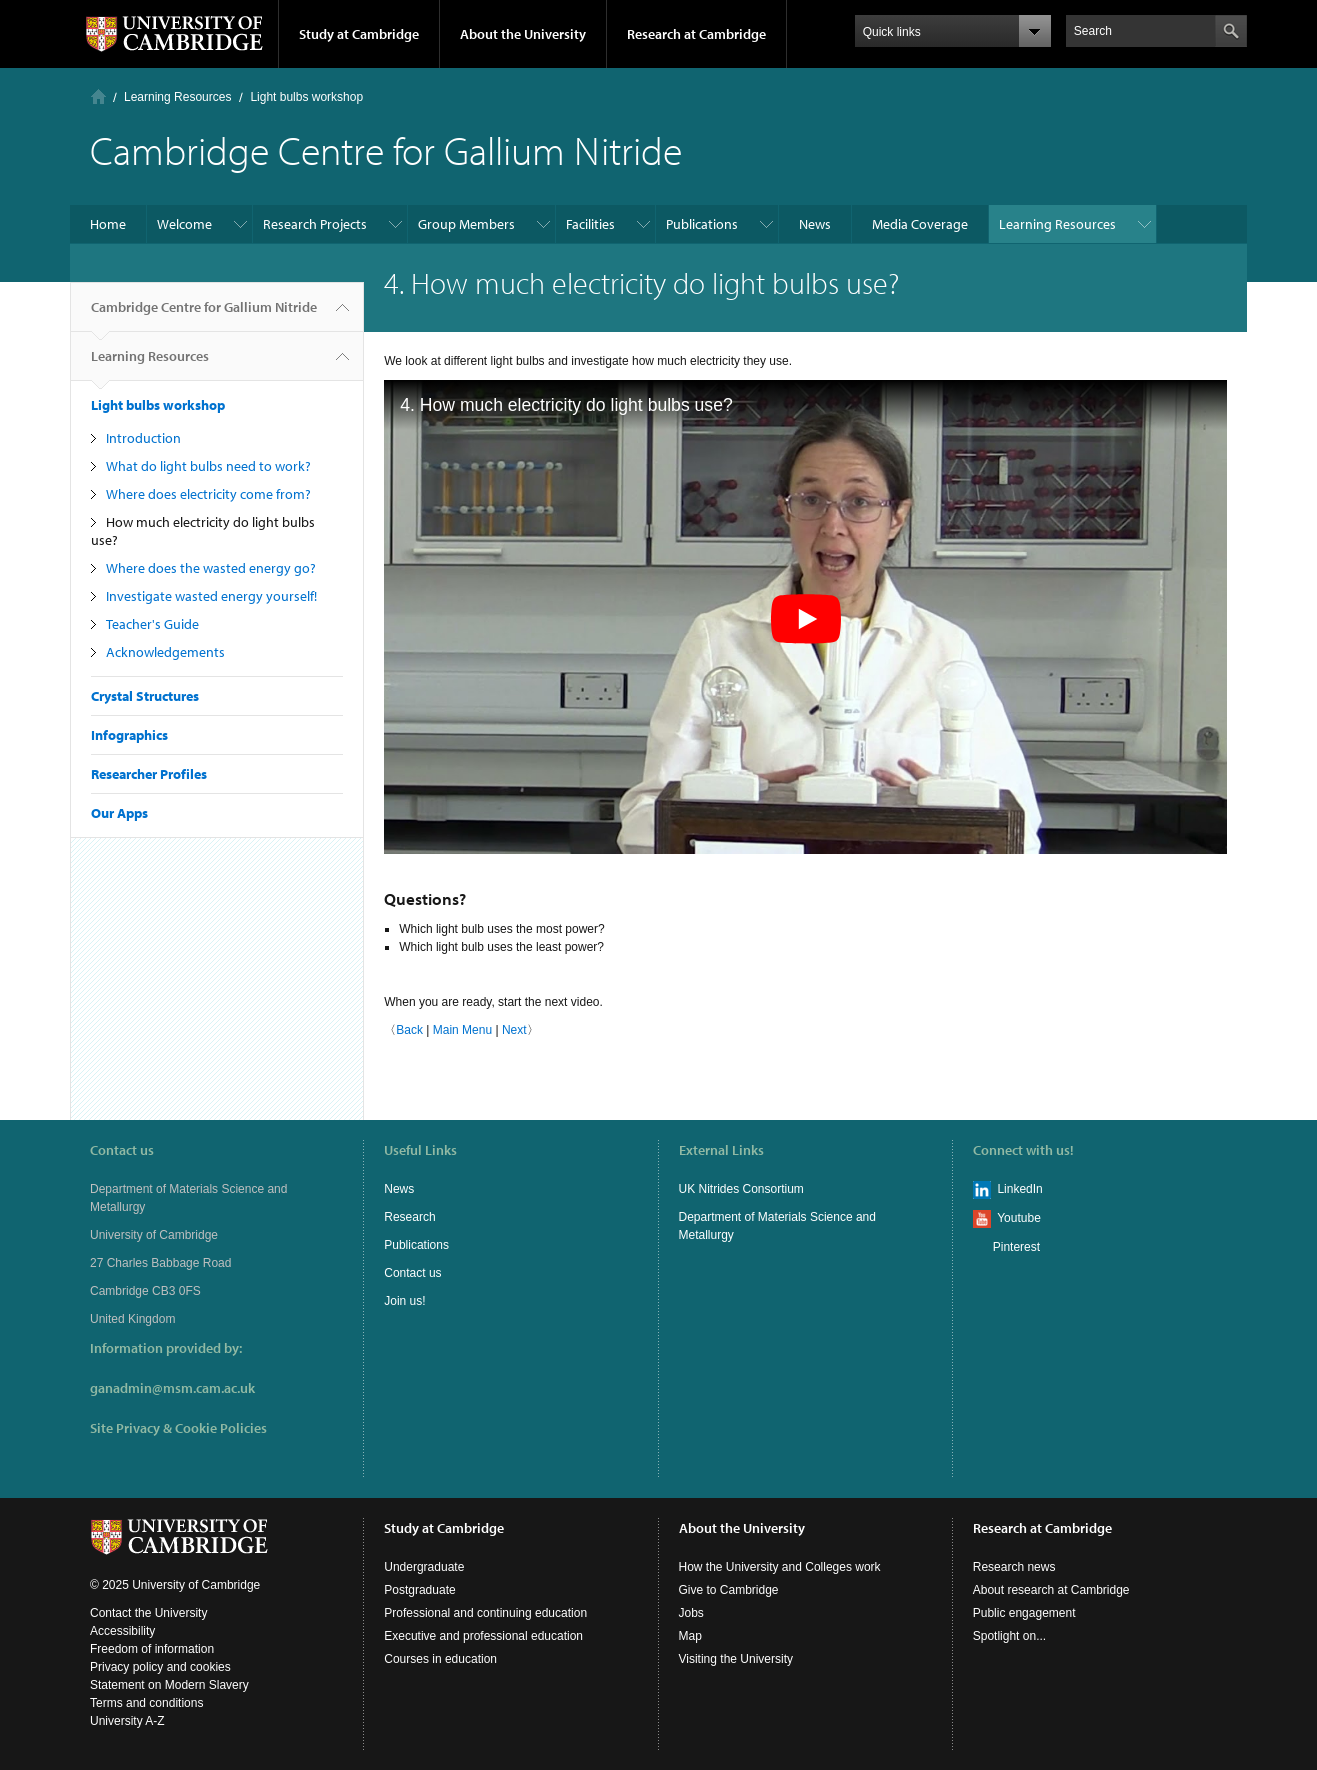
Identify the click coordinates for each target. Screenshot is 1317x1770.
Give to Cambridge (729, 1590)
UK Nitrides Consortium (741, 1189)
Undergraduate (424, 1567)
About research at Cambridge (1051, 1590)
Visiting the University (736, 1659)
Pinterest (1016, 1247)
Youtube (1019, 1218)
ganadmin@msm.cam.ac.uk (172, 1388)
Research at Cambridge (696, 34)
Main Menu (462, 1030)
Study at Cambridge (359, 34)
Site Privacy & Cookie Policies (178, 1428)
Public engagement (1024, 1613)
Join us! (404, 1301)
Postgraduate (419, 1590)
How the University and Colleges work (780, 1567)
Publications (702, 224)
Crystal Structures (145, 696)
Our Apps (119, 813)
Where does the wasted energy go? (211, 568)
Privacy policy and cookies (160, 1667)
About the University (523, 34)
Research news (1014, 1567)
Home (98, 96)
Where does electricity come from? (208, 494)
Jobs (691, 1613)
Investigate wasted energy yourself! (211, 596)
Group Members (466, 224)
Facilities (590, 224)
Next (514, 1030)
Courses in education (440, 1659)
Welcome (184, 224)
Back (409, 1030)
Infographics (129, 735)
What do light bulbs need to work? (208, 466)
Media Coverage (920, 224)
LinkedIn (1019, 1189)
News (815, 224)
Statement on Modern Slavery (169, 1685)
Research (409, 1217)
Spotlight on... (1009, 1636)
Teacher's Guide (152, 624)
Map (690, 1636)
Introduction (143, 438)
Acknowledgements (165, 652)
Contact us (412, 1273)
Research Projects (315, 224)
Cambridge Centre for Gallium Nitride (204, 315)
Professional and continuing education (485, 1613)
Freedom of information (152, 1649)
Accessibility (122, 1631)
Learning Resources (177, 97)
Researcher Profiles (149, 774)
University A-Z (127, 1721)
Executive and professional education (483, 1636)
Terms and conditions (146, 1703)
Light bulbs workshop (306, 97)
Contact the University (148, 1613)
